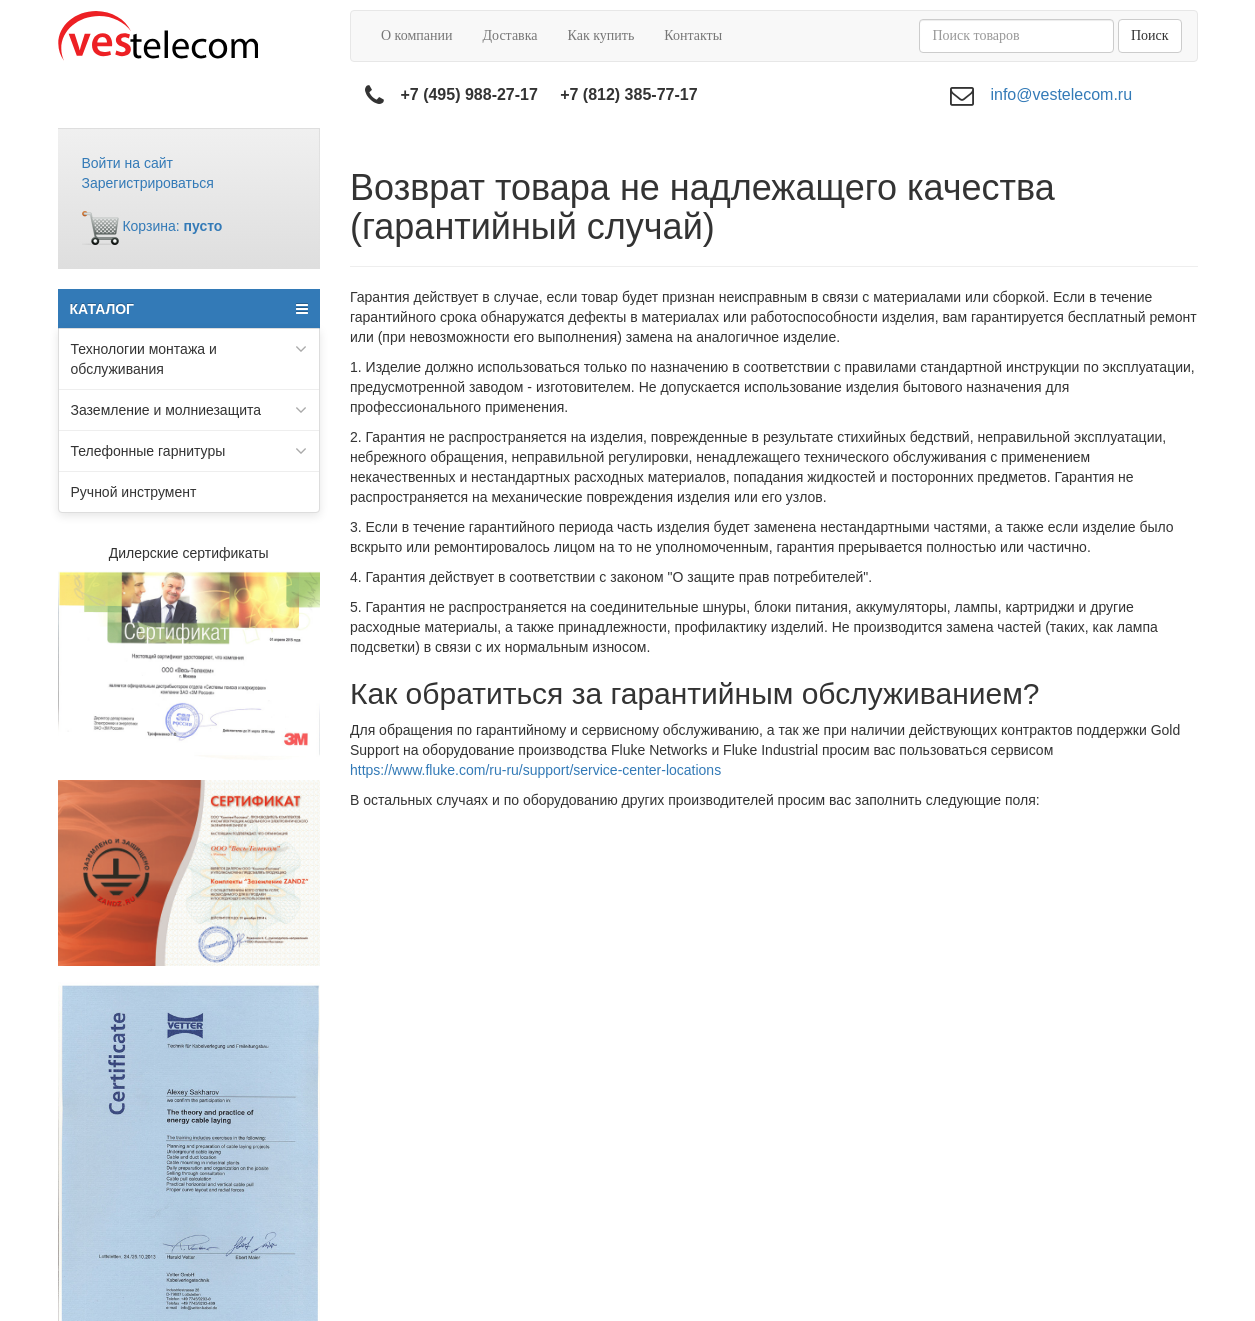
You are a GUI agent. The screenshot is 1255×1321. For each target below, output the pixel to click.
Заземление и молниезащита (189, 410)
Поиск (1150, 35)
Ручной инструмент (134, 492)
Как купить (601, 35)
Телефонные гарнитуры (189, 451)
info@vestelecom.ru (1061, 94)
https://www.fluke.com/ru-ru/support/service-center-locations (535, 770)
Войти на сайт (128, 163)
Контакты (693, 35)
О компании (416, 35)
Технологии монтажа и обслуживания (189, 358)
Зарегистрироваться (148, 183)
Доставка (509, 35)
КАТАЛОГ (189, 309)
